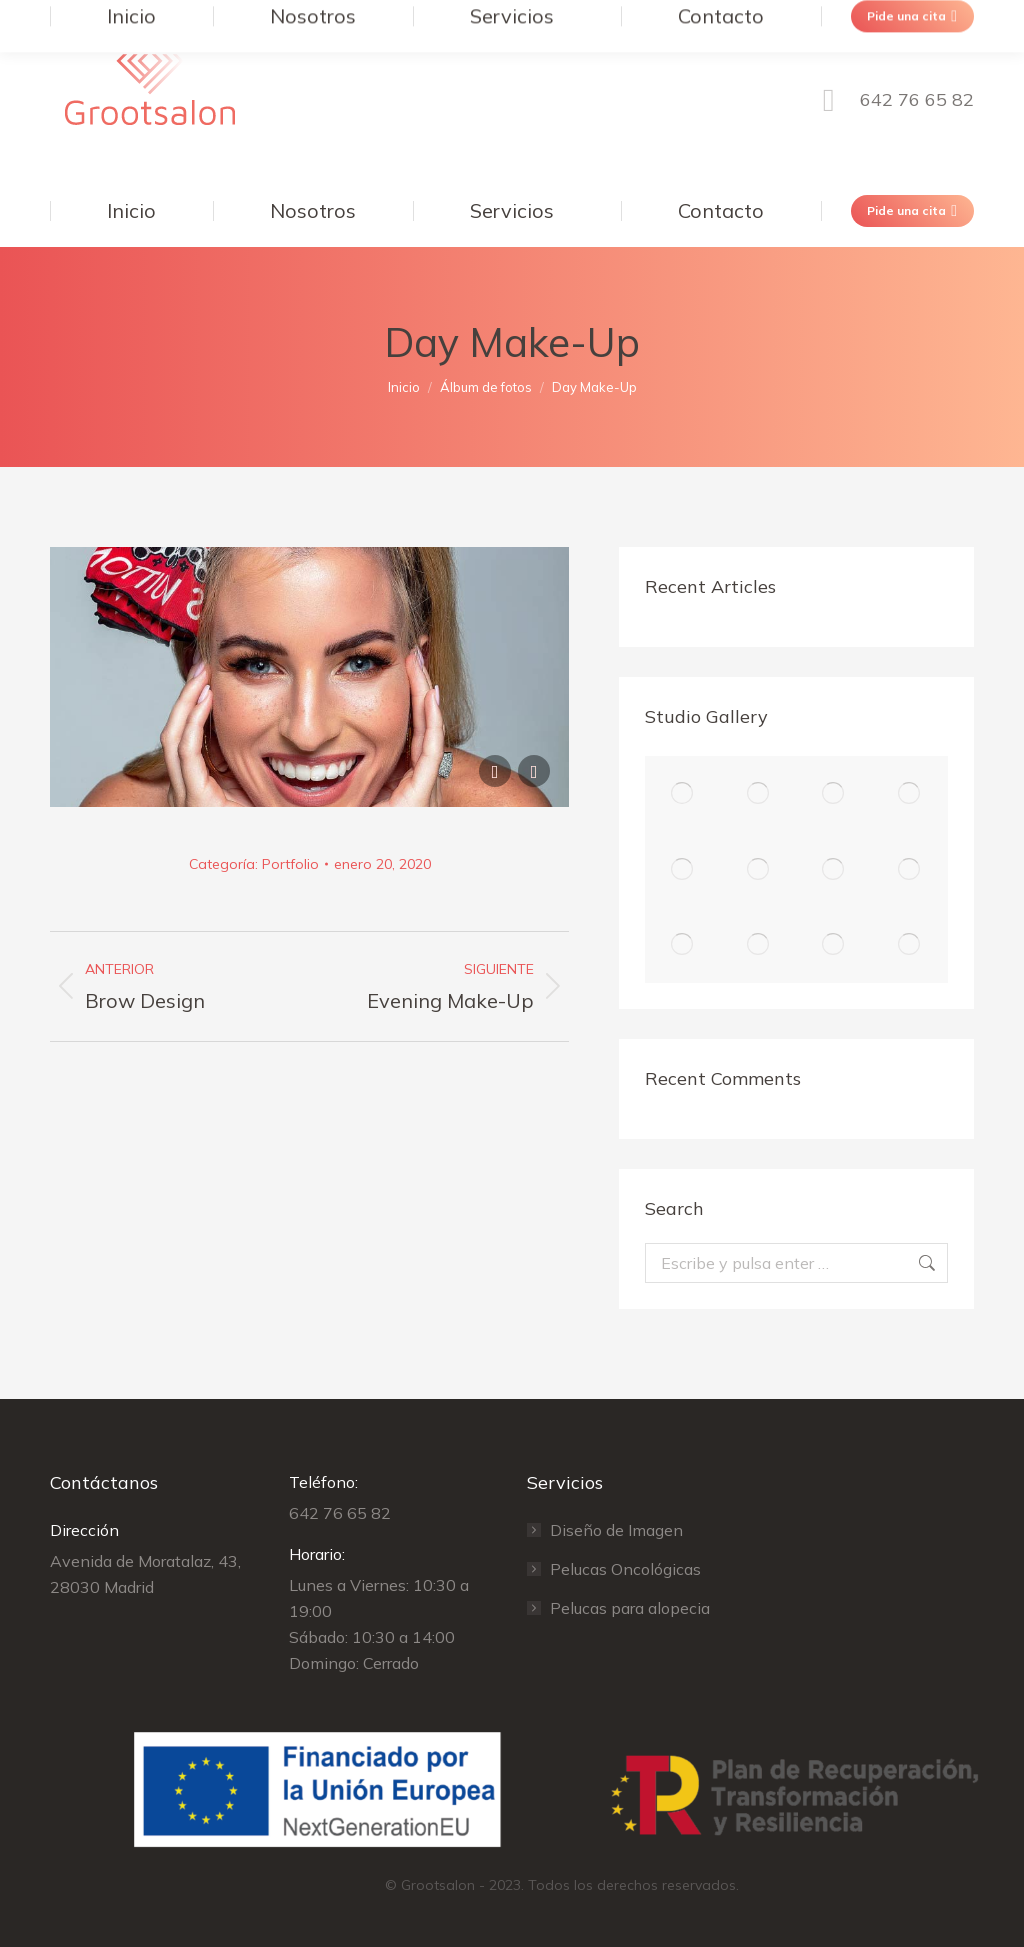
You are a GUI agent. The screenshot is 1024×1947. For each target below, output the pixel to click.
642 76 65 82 (891, 100)
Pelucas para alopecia (630, 1608)
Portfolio (290, 864)
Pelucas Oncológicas (625, 1569)
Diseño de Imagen (616, 1530)
